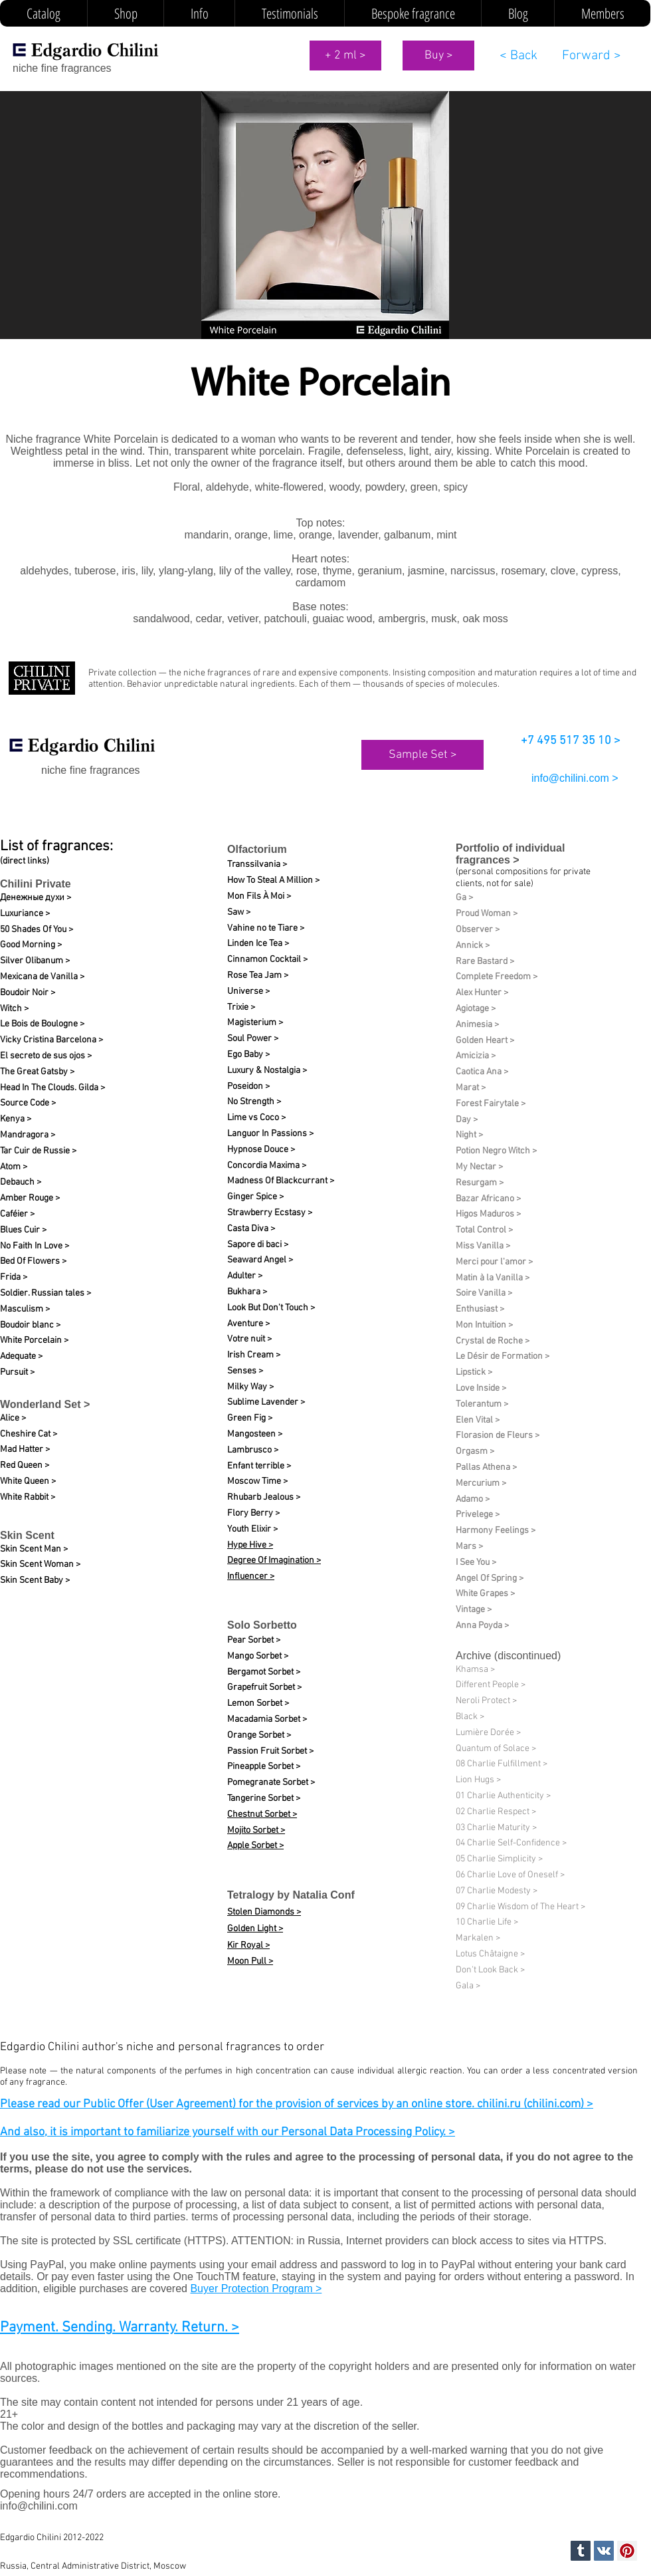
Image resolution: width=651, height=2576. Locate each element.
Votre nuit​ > (249, 1339)
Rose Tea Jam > (257, 975)
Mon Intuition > (484, 1325)
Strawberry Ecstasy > (269, 1213)
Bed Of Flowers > (33, 1261)
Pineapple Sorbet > (263, 1766)
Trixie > (241, 1007)
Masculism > (25, 1309)
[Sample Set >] (422, 755)
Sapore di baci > (257, 1244)
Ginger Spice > (255, 1197)
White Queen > (28, 1481)
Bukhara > (247, 1292)
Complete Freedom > (496, 977)
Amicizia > (476, 1056)
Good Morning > (31, 945)
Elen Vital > (478, 1420)
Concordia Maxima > (266, 1165)
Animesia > (477, 1024)
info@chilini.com (39, 2506)
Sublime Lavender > (266, 1402)
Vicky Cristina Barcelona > (51, 1040)
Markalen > (478, 1938)
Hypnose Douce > (261, 1149)
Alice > (13, 1418)
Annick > (473, 945)
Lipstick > (474, 1372)
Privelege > (478, 1514)
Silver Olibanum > (35, 961)
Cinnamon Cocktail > (267, 959)
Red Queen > (24, 1465)
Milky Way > (250, 1387)
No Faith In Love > (34, 1246)
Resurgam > (480, 1183)
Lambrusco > (252, 1450)
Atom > (13, 1167)
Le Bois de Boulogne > (42, 1024)
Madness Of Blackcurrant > (280, 1181)
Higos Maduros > (488, 1214)
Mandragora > (27, 1135)
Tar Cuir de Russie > (38, 1151)
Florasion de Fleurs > (497, 1435)
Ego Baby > (248, 1054)
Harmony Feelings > (495, 1530)
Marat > (471, 1088)
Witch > (14, 1008)
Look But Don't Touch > (271, 1308)
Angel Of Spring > (489, 1578)
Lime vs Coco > (256, 1117)
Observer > (478, 929)
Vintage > (474, 1609)
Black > (470, 1716)
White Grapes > (485, 1593)
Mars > (469, 1546)
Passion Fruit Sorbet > (270, 1751)
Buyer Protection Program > (256, 2288)
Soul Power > (252, 1038)
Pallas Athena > (486, 1467)
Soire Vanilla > (484, 1293)
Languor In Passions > (270, 1133)
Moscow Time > (257, 1481)
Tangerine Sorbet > (263, 1798)
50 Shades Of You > (36, 929)
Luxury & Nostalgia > (267, 1070)
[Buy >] (438, 55)
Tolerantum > (482, 1404)
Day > (467, 1119)
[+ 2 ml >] (345, 55)
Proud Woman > (486, 913)
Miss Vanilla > (483, 1246)
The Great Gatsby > (37, 1072)
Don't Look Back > (490, 1970)
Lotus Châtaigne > (490, 1954)
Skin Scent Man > (34, 1549)
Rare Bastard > (485, 961)
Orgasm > (475, 1451)
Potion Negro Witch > (496, 1151)
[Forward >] (591, 55)
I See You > (476, 1562)
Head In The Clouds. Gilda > (52, 1088)
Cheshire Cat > (28, 1434)
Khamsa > (475, 1669)
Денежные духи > (35, 897)
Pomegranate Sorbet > (271, 1782)
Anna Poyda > (482, 1625)
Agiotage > (476, 1008)
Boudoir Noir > (27, 992)
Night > (469, 1135)
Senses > (245, 1371)
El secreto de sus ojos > (46, 1056)
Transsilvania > (257, 864)
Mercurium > (481, 1483)
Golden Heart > (485, 1040)
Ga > (464, 897)
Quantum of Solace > (496, 1748)
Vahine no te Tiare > (265, 928)
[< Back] (518, 55)
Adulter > (244, 1276)
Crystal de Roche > (492, 1341)
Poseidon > (248, 1086)
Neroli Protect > (486, 1700)
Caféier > (17, 1214)
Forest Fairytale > (490, 1104)
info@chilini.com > (574, 778)
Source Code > (28, 1103)
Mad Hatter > (25, 1449)
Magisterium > (255, 1022)
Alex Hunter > (482, 992)
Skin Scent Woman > (40, 1564)
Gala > (468, 1986)
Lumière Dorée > (488, 1732)
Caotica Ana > (482, 1072)
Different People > (490, 1685)
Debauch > (20, 1182)
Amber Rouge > (30, 1198)
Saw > (238, 912)
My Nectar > (479, 1167)
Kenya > (15, 1119)
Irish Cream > (253, 1355)
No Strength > (254, 1102)
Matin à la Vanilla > (492, 1278)
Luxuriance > (25, 913)
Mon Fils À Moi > (259, 896)
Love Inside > (481, 1388)
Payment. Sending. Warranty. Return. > (119, 2328)
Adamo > (473, 1499)
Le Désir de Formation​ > (502, 1356)
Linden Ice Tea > (258, 943)
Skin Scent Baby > (35, 1580)
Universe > (248, 991)
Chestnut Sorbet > (262, 1814)
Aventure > (248, 1324)
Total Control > (484, 1230)
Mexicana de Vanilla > (42, 977)
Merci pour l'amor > (494, 1262)
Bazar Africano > (488, 1199)
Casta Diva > (251, 1228)
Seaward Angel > (260, 1260)
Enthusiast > (480, 1309)
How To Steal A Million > (273, 880)
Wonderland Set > (45, 1404)
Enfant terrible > (259, 1466)
